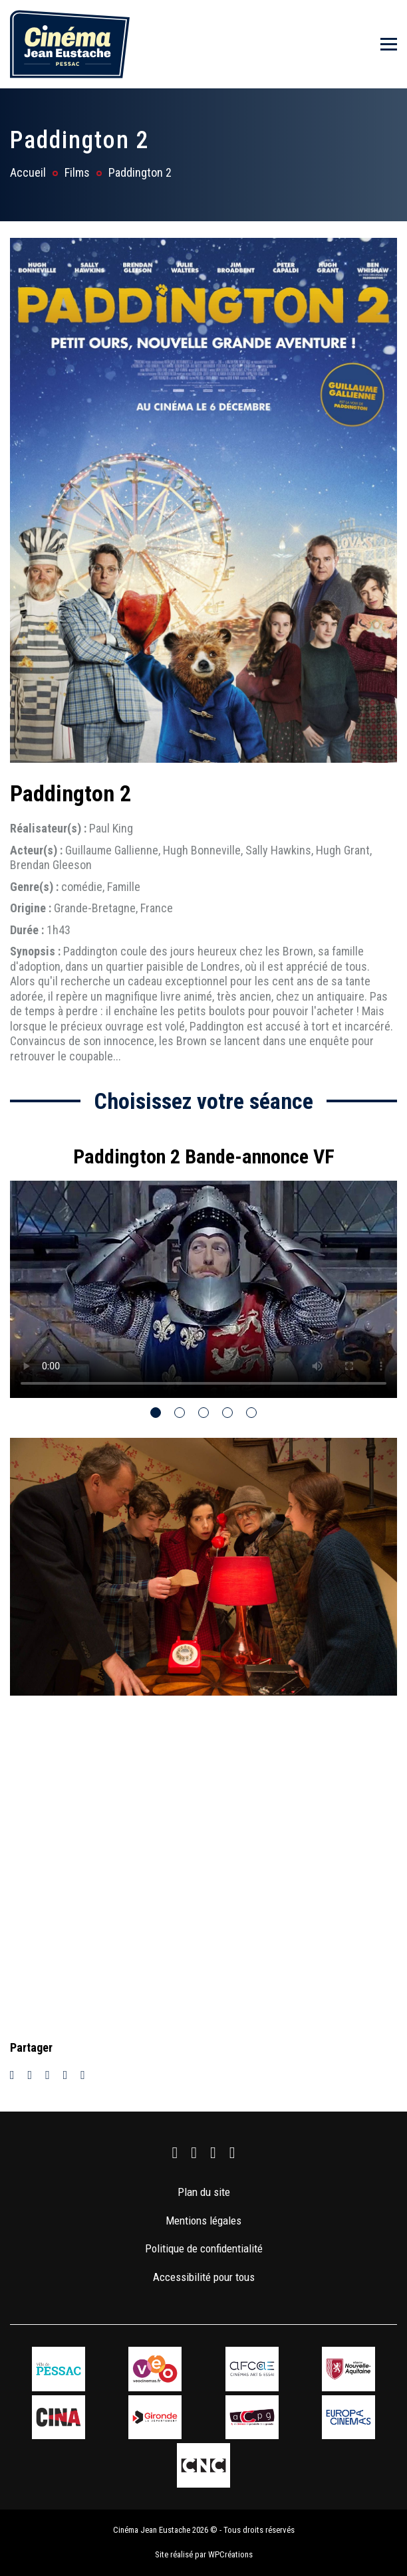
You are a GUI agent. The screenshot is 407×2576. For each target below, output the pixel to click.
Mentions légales (203, 2220)
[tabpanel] (203, 1265)
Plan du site (204, 2192)
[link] (175, 2152)
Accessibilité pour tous (204, 2277)
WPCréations (230, 2554)
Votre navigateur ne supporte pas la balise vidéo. (203, 1289)
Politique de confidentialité (204, 2248)
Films (77, 172)
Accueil (28, 172)
